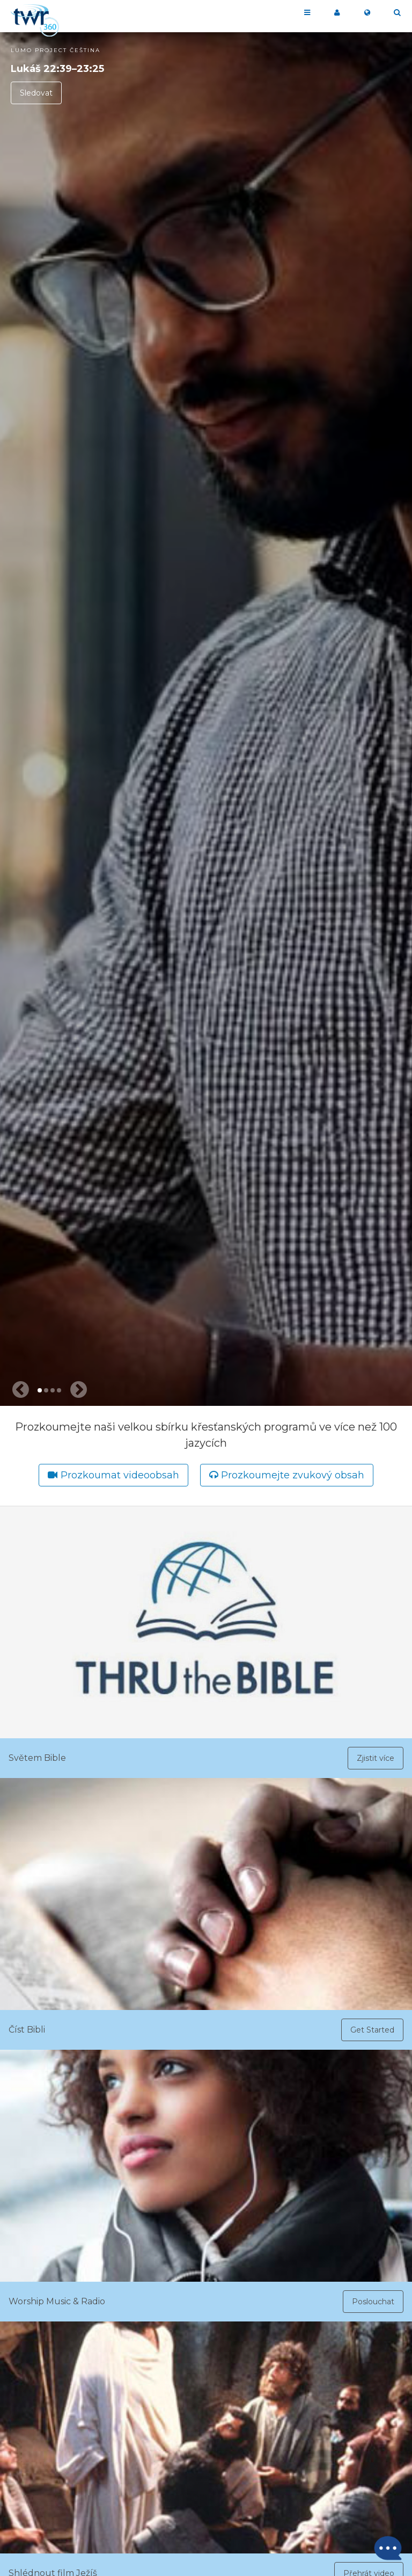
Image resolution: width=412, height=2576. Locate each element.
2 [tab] (46, 1390)
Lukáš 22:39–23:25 (57, 69)
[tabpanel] (206, 719)
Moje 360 (337, 13)
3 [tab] (52, 1390)
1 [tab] (40, 1390)
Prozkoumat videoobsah (120, 1475)
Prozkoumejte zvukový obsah (292, 1475)
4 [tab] (59, 1390)
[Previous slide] (20, 1389)
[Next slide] (78, 1389)
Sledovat (36, 93)
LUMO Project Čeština (55, 50)
